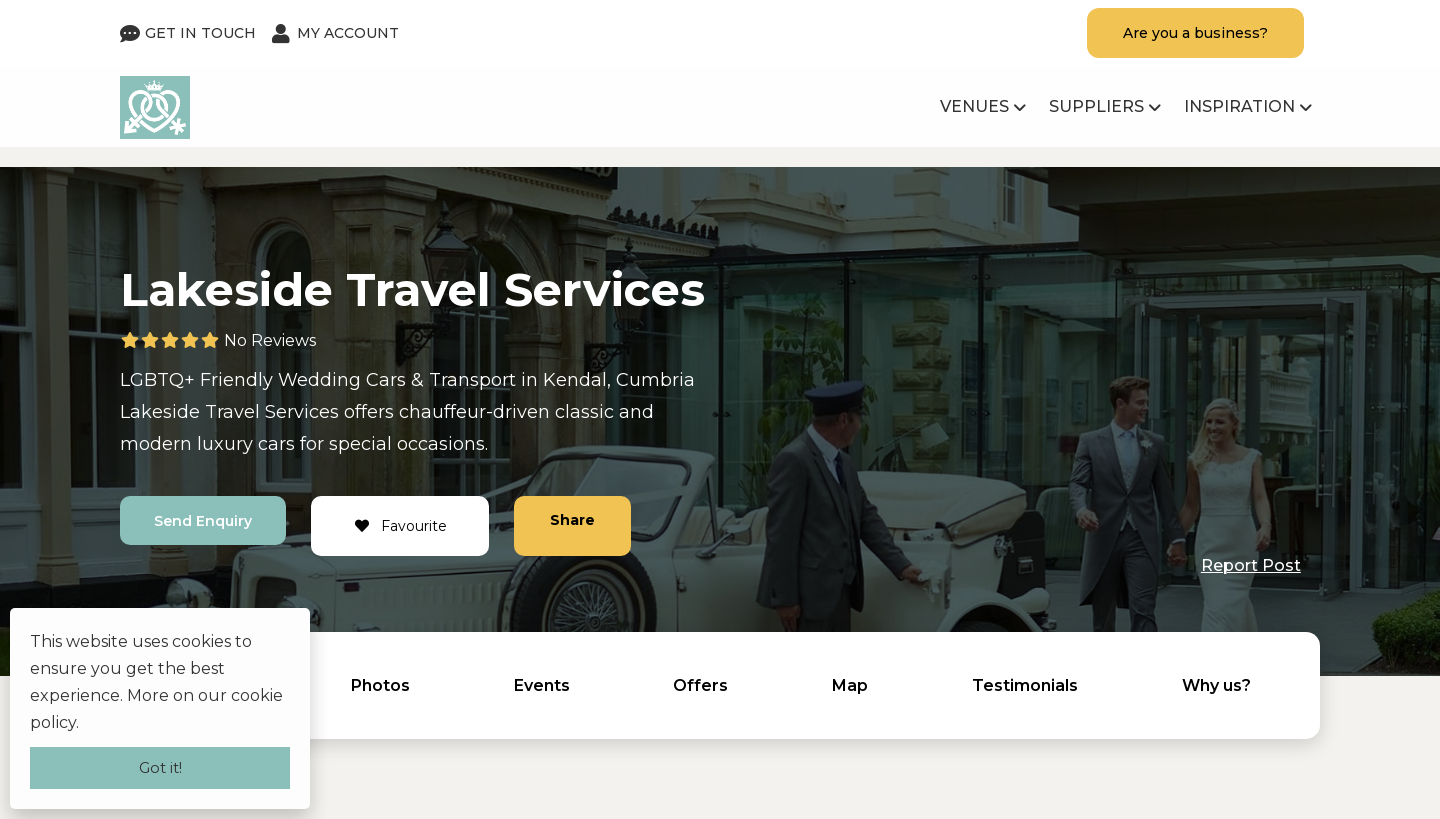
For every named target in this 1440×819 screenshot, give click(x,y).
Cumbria (655, 380)
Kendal (575, 380)
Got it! (160, 767)
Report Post (1251, 565)
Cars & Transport (441, 380)
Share (576, 520)
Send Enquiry (205, 521)
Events (542, 685)
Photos (380, 685)
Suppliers (1096, 106)
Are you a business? (1195, 33)
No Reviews (270, 340)
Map (850, 685)
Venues (974, 106)
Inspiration (1239, 106)
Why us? (1216, 685)
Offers (700, 685)
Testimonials (1025, 685)
